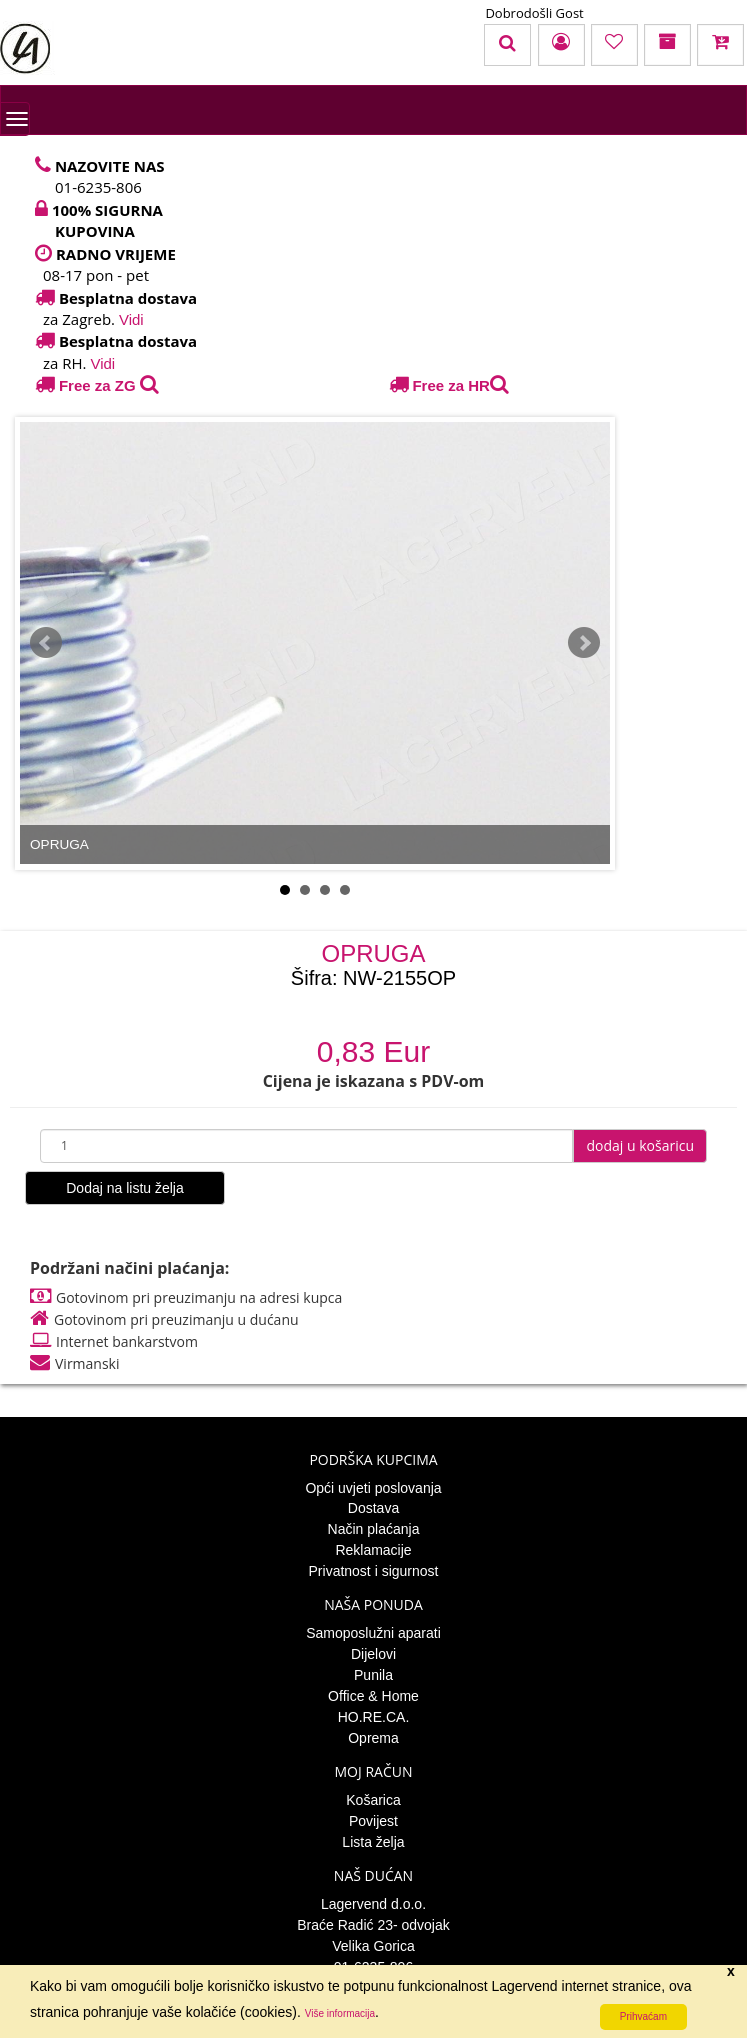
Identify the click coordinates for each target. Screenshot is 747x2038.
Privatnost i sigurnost (374, 1571)
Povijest (373, 1821)
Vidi (131, 319)
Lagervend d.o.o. (373, 1904)
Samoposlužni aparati (373, 1633)
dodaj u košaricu (640, 1145)
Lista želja (373, 1842)
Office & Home (373, 1696)
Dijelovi (373, 1654)
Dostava (373, 1508)
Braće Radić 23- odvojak (373, 1925)
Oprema (373, 1738)
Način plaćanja (374, 1529)
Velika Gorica (373, 1946)
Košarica (373, 1800)
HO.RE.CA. (374, 1717)
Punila (373, 1675)
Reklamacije (373, 1550)
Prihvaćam (643, 2016)
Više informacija (340, 2013)
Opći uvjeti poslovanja (373, 1488)
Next (584, 643)
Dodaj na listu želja (125, 1188)
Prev (46, 643)
